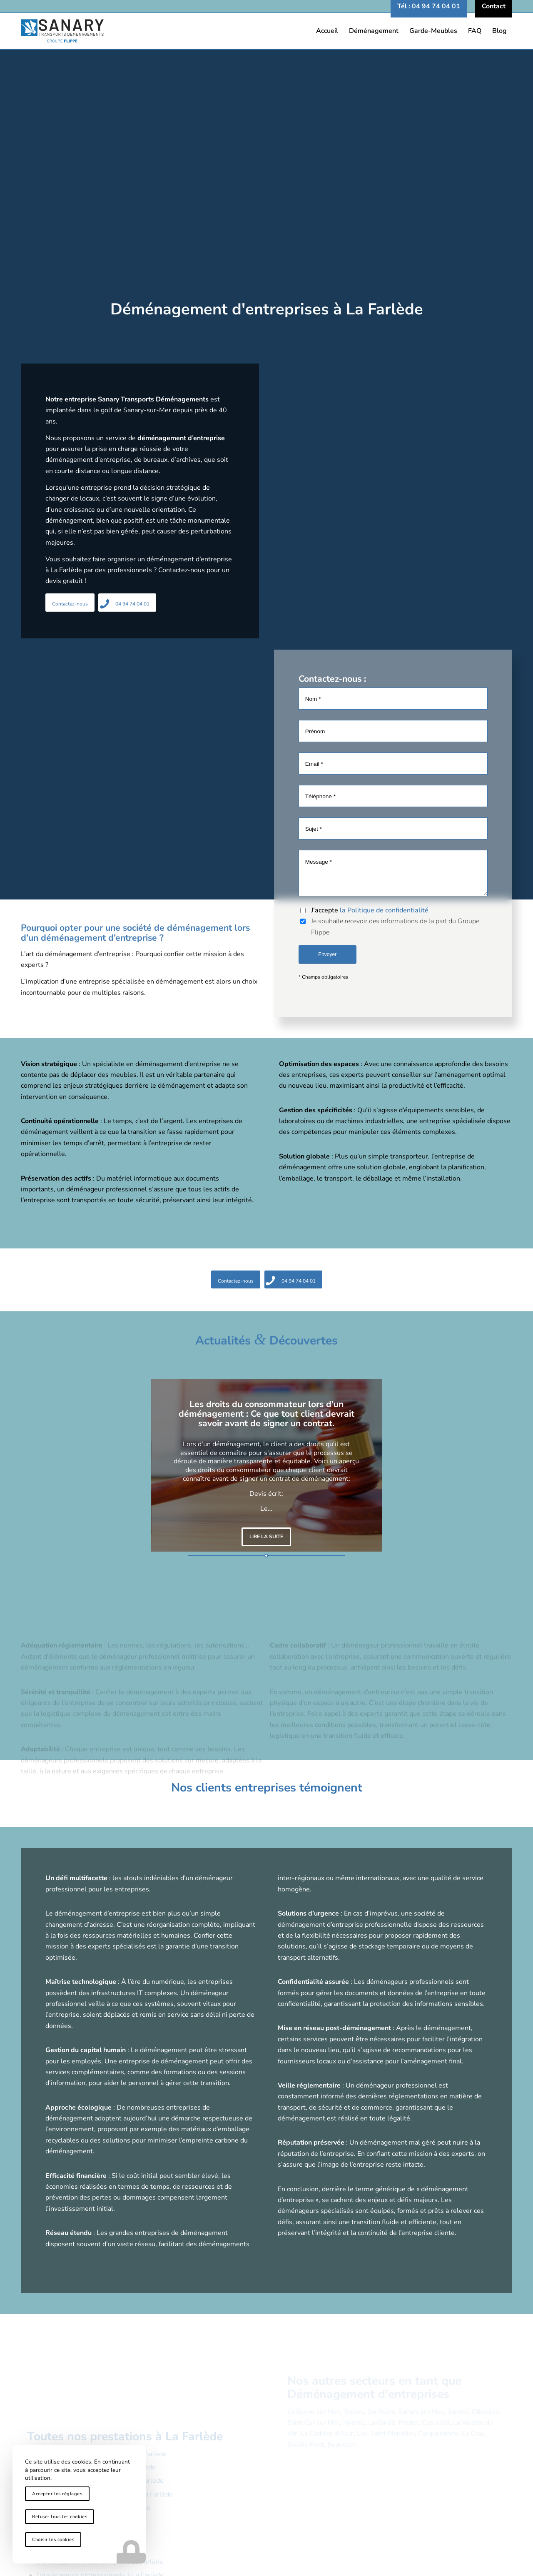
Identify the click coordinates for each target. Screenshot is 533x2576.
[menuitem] (428, 6)
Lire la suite (266, 1536)
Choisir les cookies (53, 2539)
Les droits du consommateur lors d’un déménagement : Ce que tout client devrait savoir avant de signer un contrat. (266, 1414)
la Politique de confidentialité (384, 910)
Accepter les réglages (57, 2494)
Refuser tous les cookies (59, 2517)
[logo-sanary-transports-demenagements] (266, 30)
